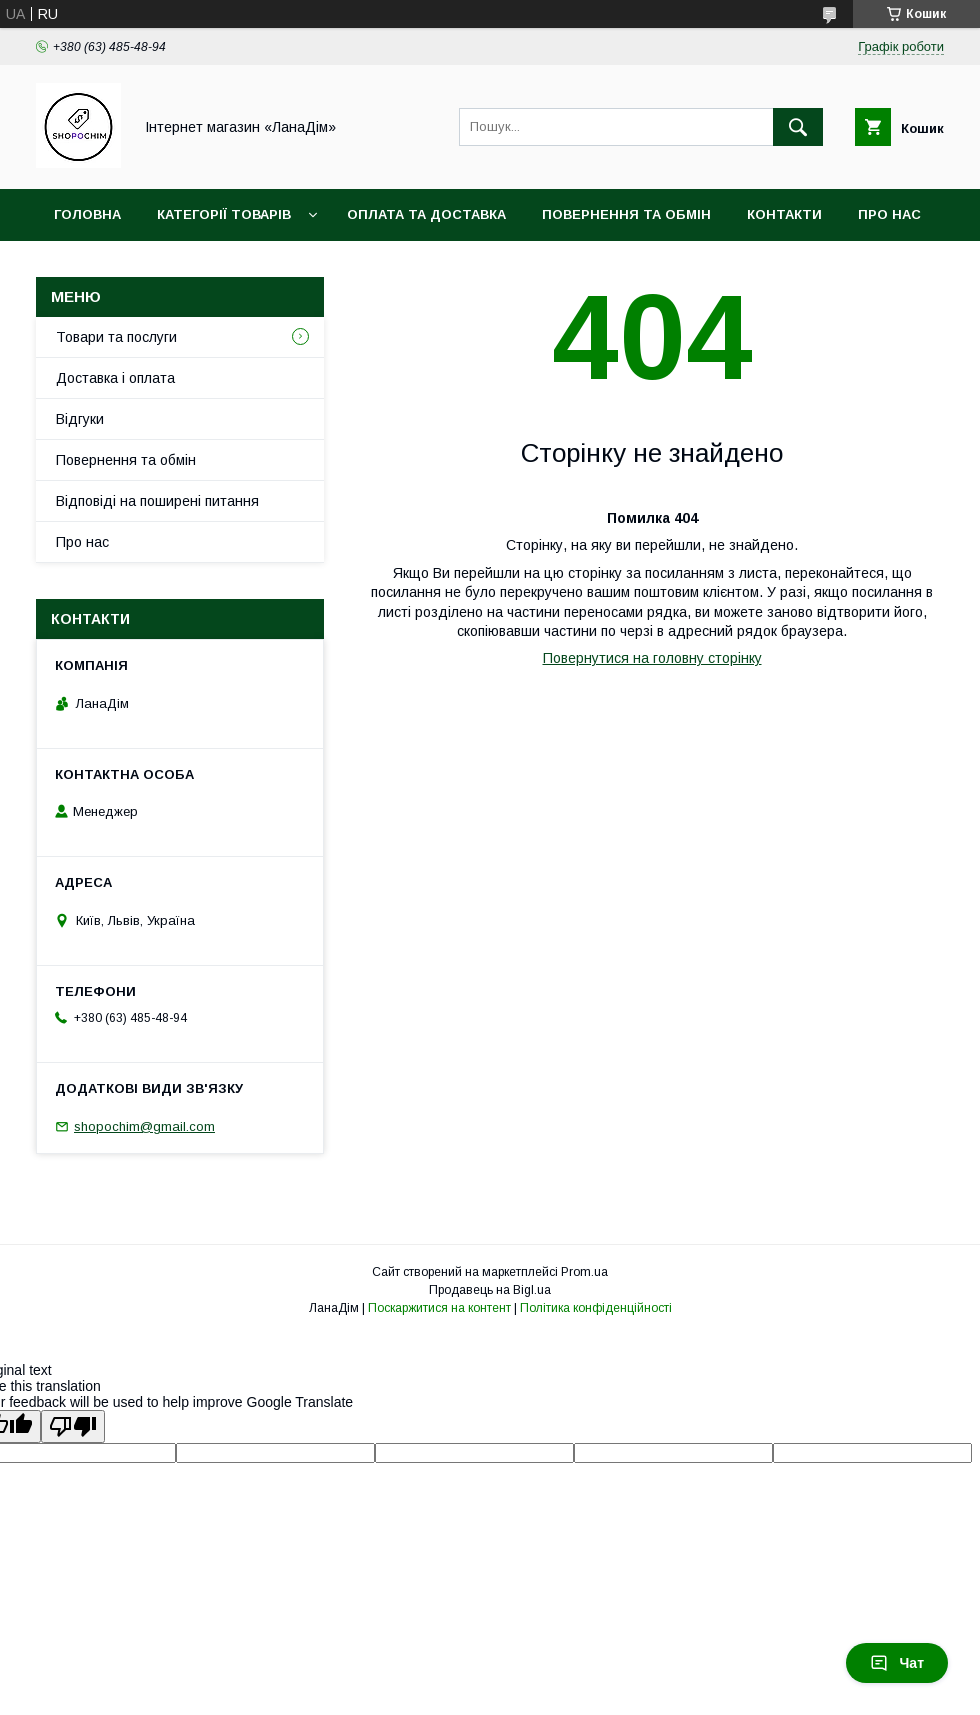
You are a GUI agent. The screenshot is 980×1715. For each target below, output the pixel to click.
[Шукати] (798, 127)
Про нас (889, 214)
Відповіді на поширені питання (157, 501)
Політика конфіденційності (596, 1308)
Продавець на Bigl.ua (490, 1290)
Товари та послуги (116, 337)
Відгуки (80, 419)
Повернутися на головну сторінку (652, 658)
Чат (897, 1663)
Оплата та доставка (426, 214)
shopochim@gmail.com (144, 1126)
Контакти (784, 214)
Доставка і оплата (115, 378)
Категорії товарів (224, 214)
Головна (87, 214)
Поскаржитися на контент (439, 1308)
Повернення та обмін (626, 214)
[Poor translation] (73, 1426)
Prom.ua (584, 1272)
